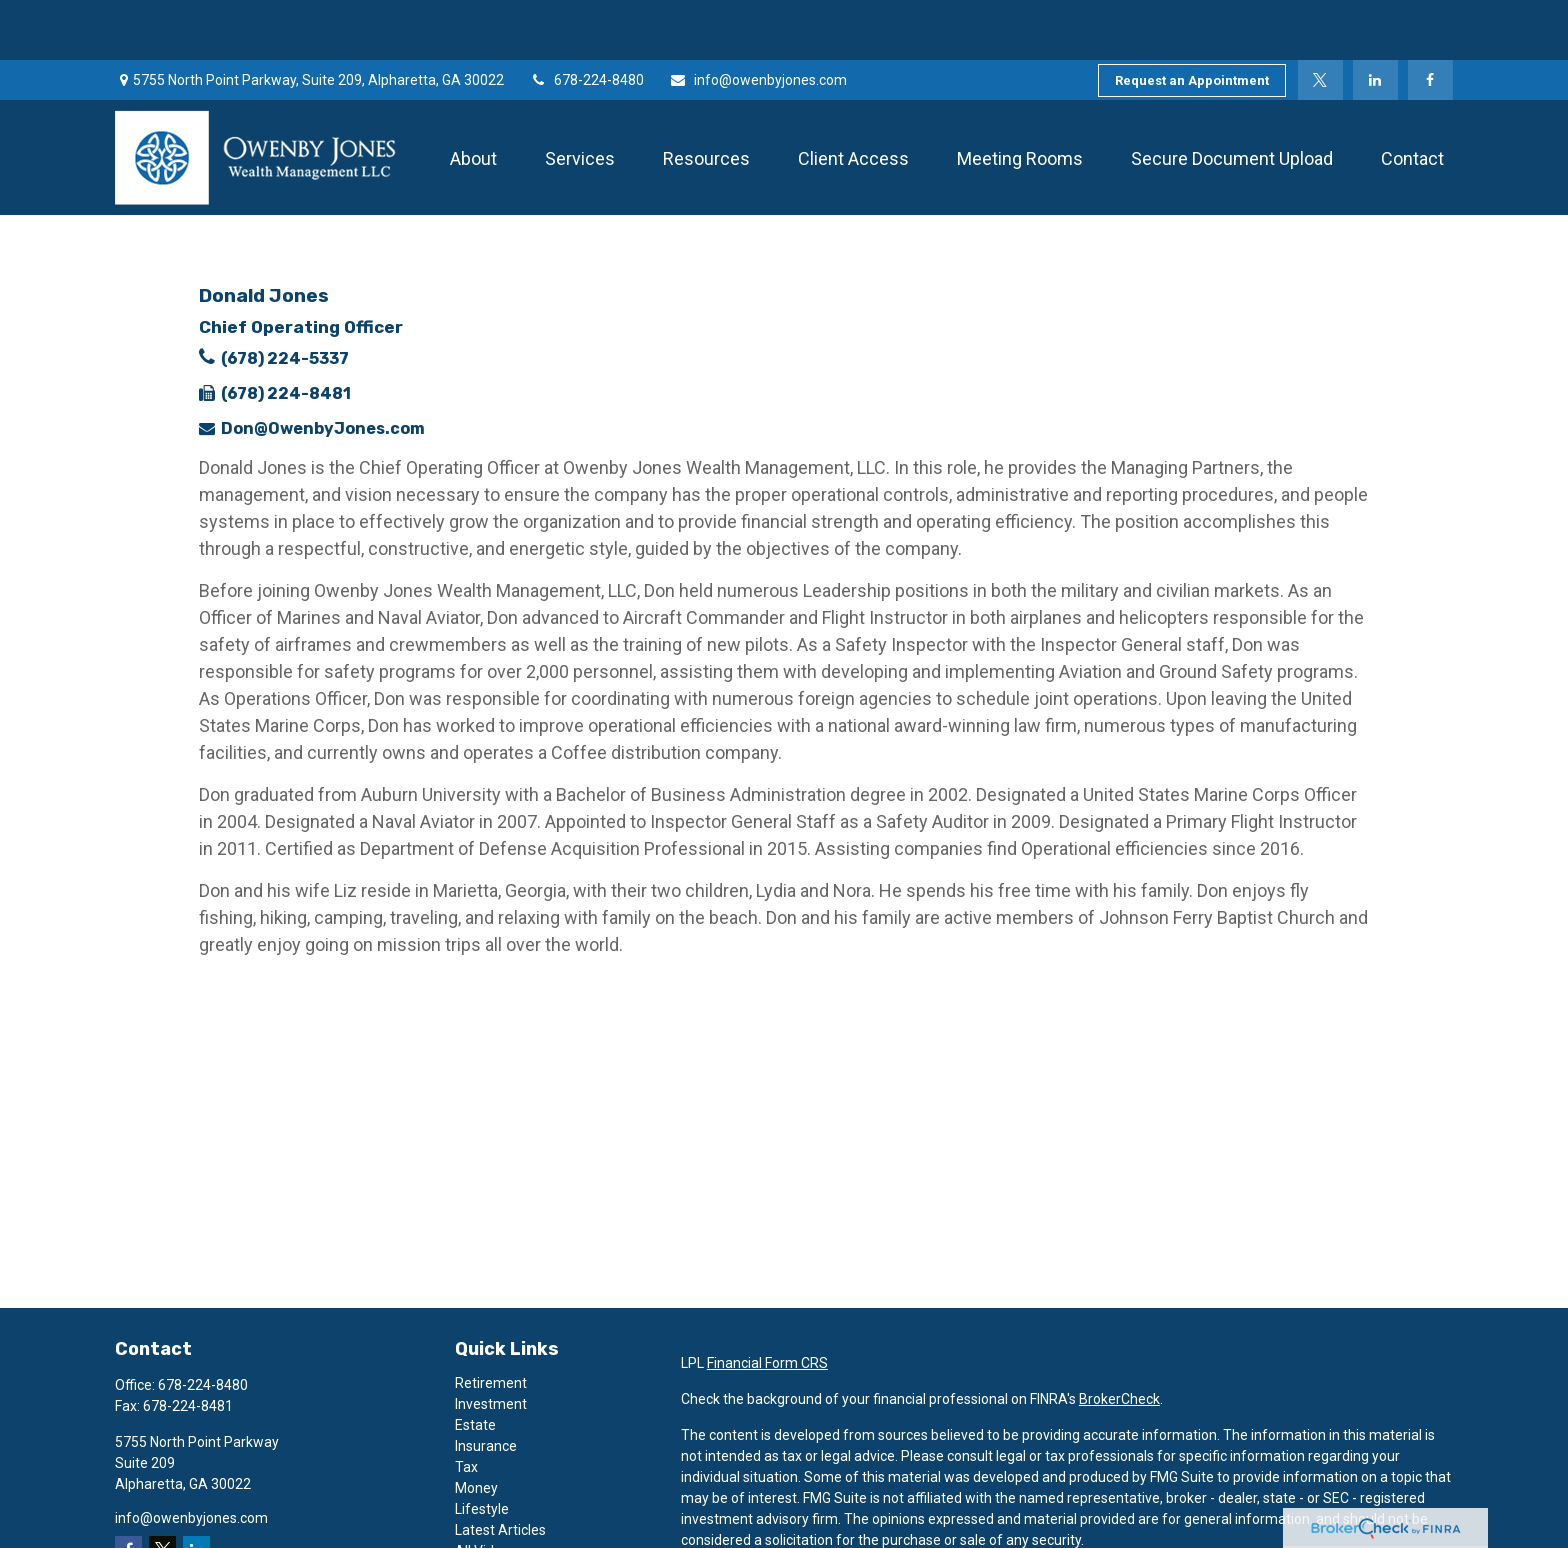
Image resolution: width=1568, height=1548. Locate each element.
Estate (475, 1365)
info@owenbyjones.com (758, 20)
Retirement (491, 1323)
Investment (491, 1344)
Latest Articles (500, 1470)
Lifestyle (482, 1449)
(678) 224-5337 (285, 298)
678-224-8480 (586, 20)
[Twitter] (1320, 20)
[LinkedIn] (1375, 20)
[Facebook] (1430, 20)
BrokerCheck (1119, 1339)
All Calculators (500, 1512)
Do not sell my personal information (1247, 1537)
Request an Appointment (1192, 20)
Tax (466, 1407)
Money (476, 1428)
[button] (473, 97)
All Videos (486, 1491)
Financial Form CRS (767, 1303)
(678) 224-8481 (286, 333)
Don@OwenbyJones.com (323, 368)
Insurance (486, 1386)
